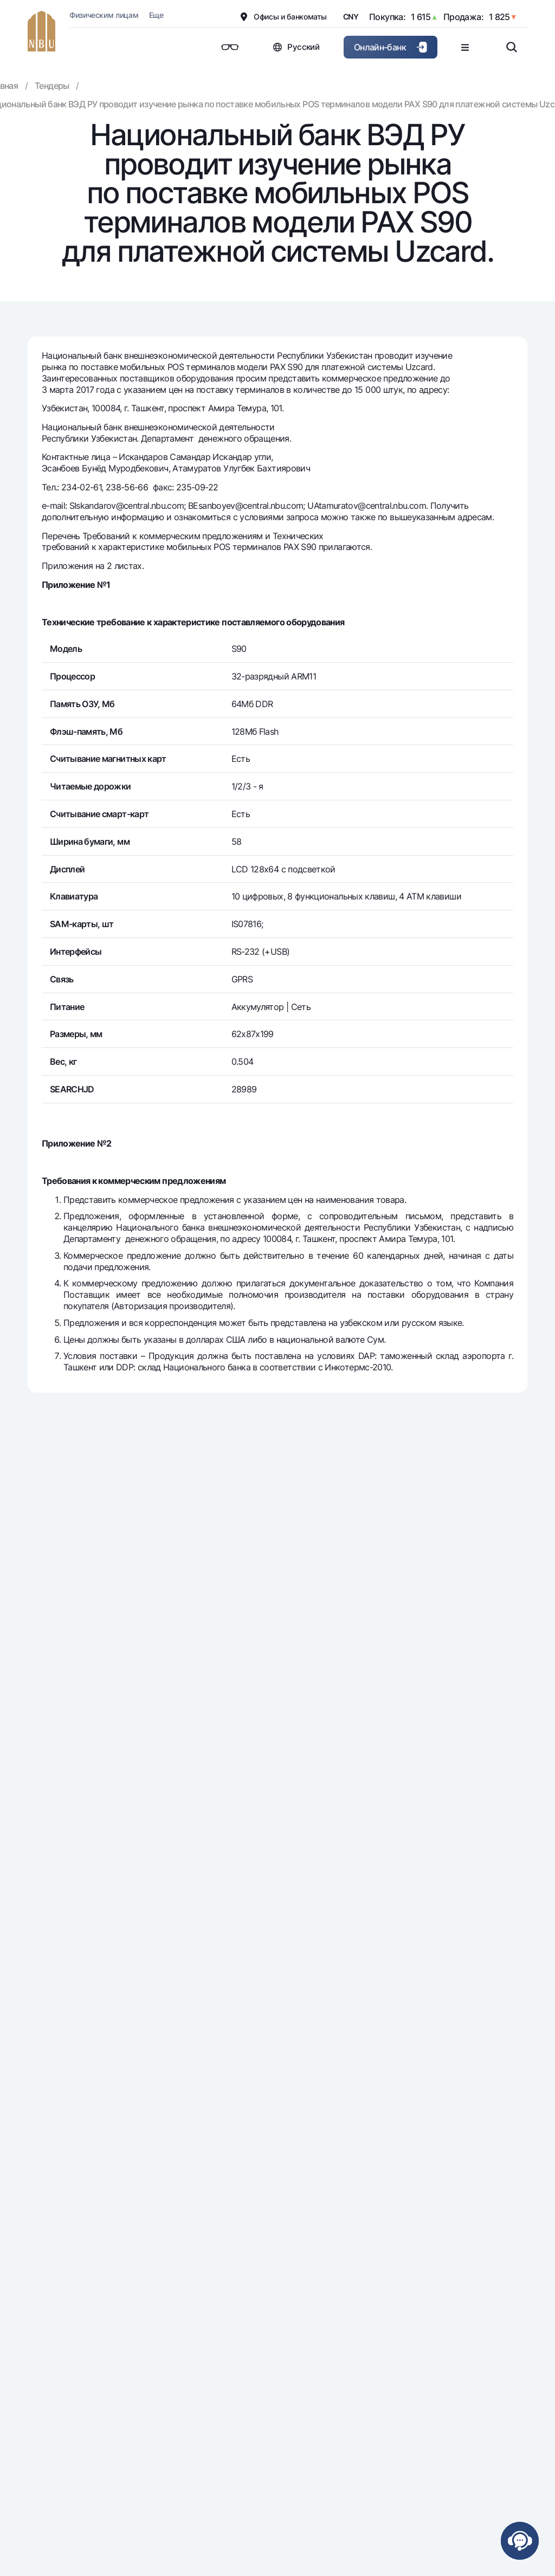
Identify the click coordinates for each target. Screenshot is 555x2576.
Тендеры (52, 85)
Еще (156, 15)
